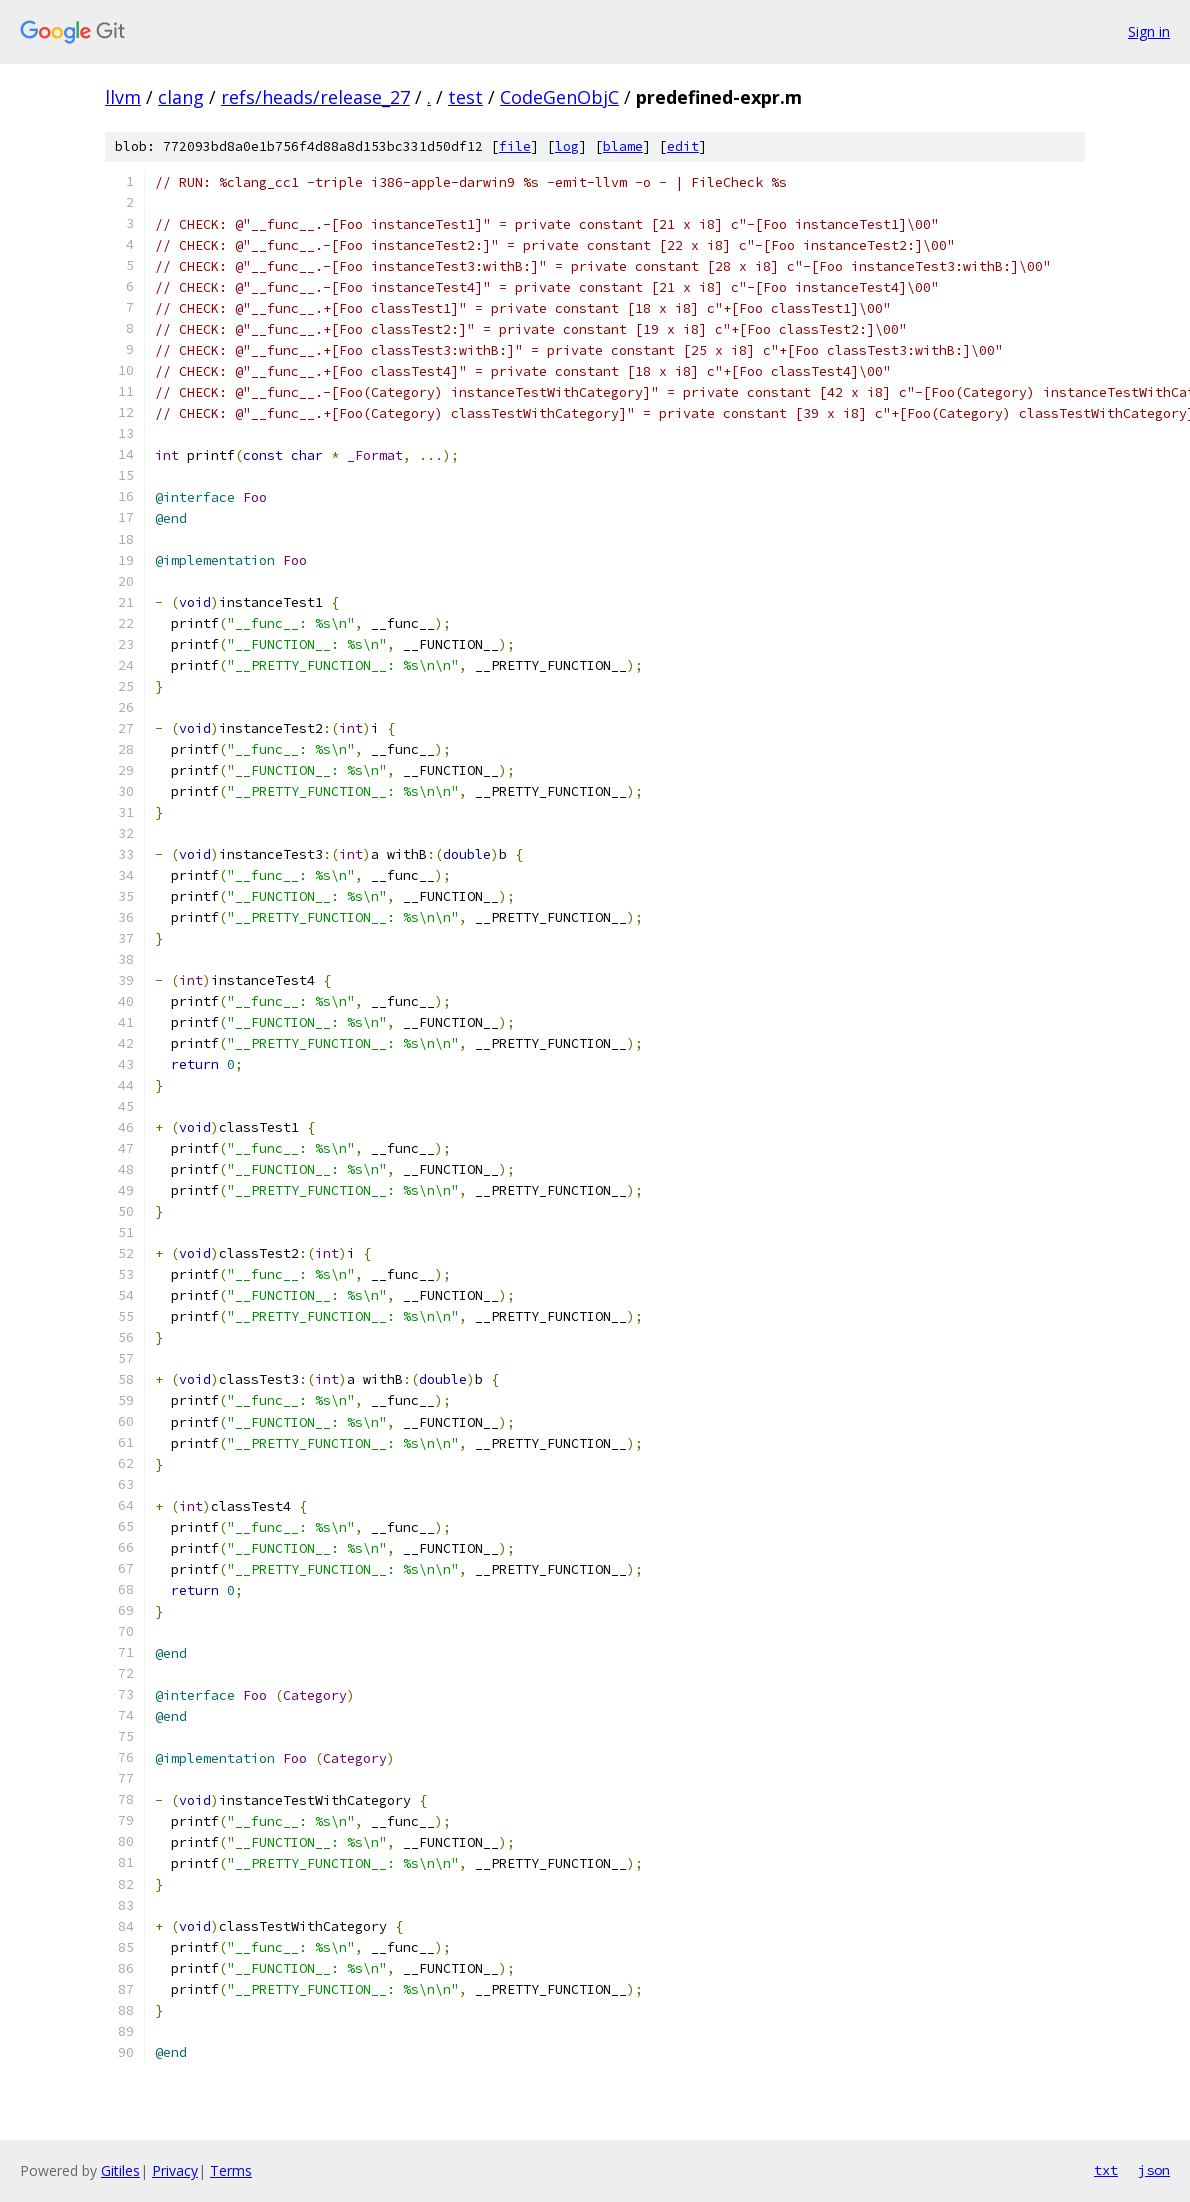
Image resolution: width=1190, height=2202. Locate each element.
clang (181, 97)
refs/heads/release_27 (315, 97)
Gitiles (120, 2170)
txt (1106, 2170)
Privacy (175, 2170)
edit (683, 146)
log (567, 146)
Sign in (1149, 31)
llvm (123, 97)
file (515, 146)
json (1154, 2170)
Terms (231, 2170)
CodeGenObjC (559, 97)
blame (623, 146)
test (465, 97)
